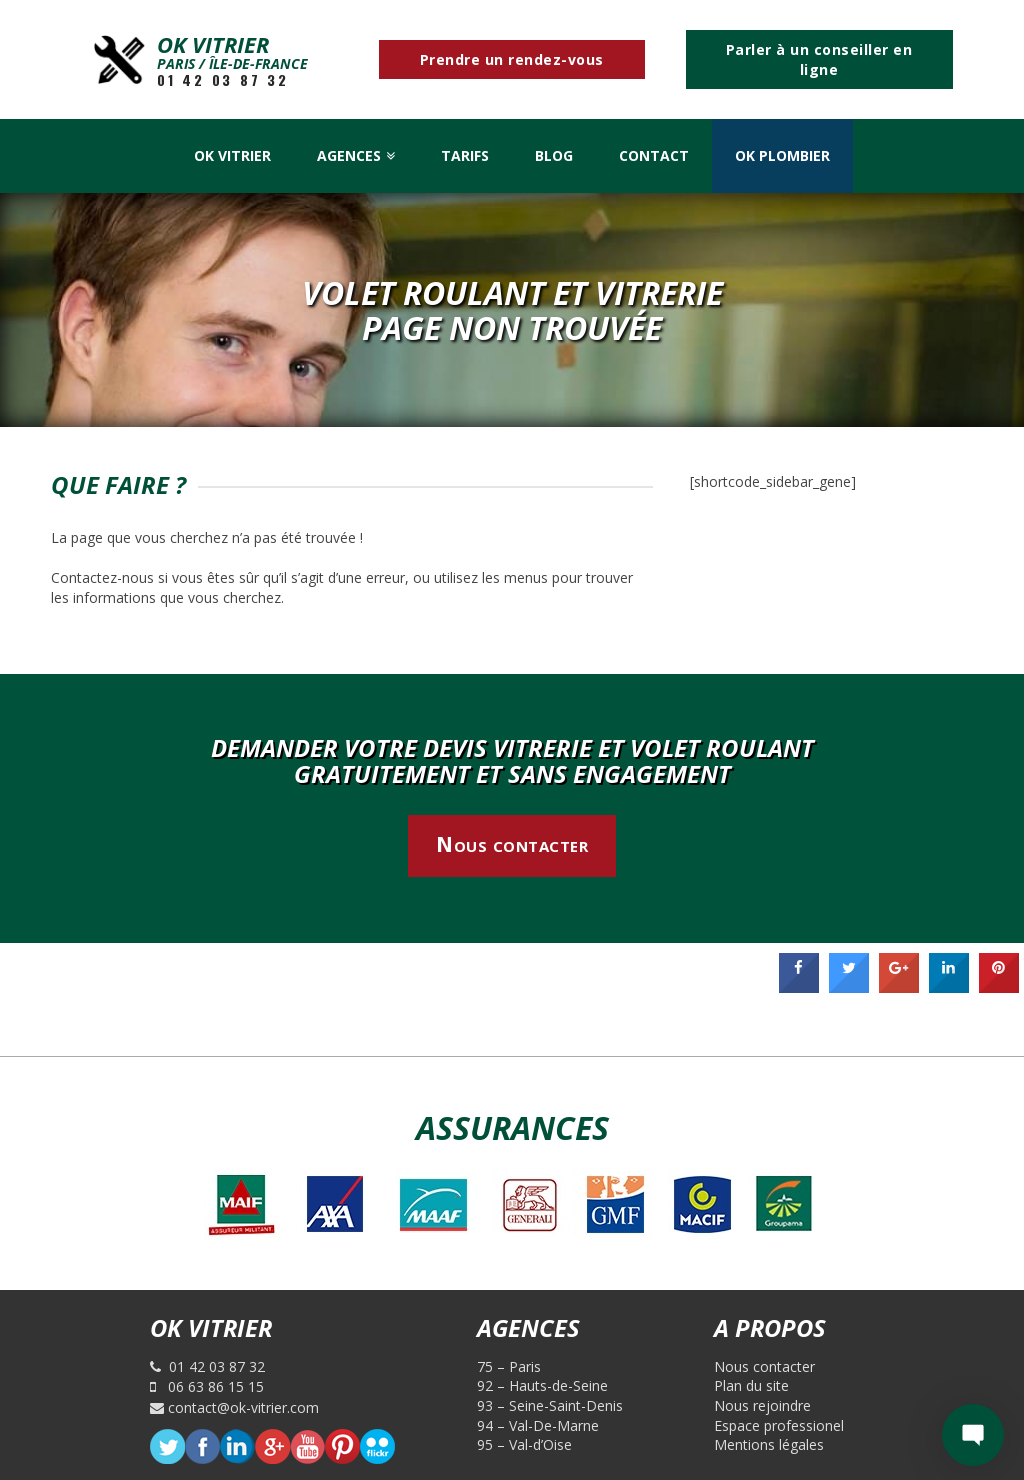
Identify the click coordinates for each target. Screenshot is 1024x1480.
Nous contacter (512, 844)
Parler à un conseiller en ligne (819, 59)
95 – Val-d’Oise (524, 1444)
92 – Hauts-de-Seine (542, 1385)
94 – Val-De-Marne (538, 1425)
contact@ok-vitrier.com (234, 1407)
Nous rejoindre (762, 1405)
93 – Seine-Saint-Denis (550, 1405)
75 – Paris (509, 1366)
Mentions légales (769, 1444)
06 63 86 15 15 (207, 1386)
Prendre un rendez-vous (512, 59)
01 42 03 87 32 (223, 80)
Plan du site (751, 1385)
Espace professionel (779, 1425)
